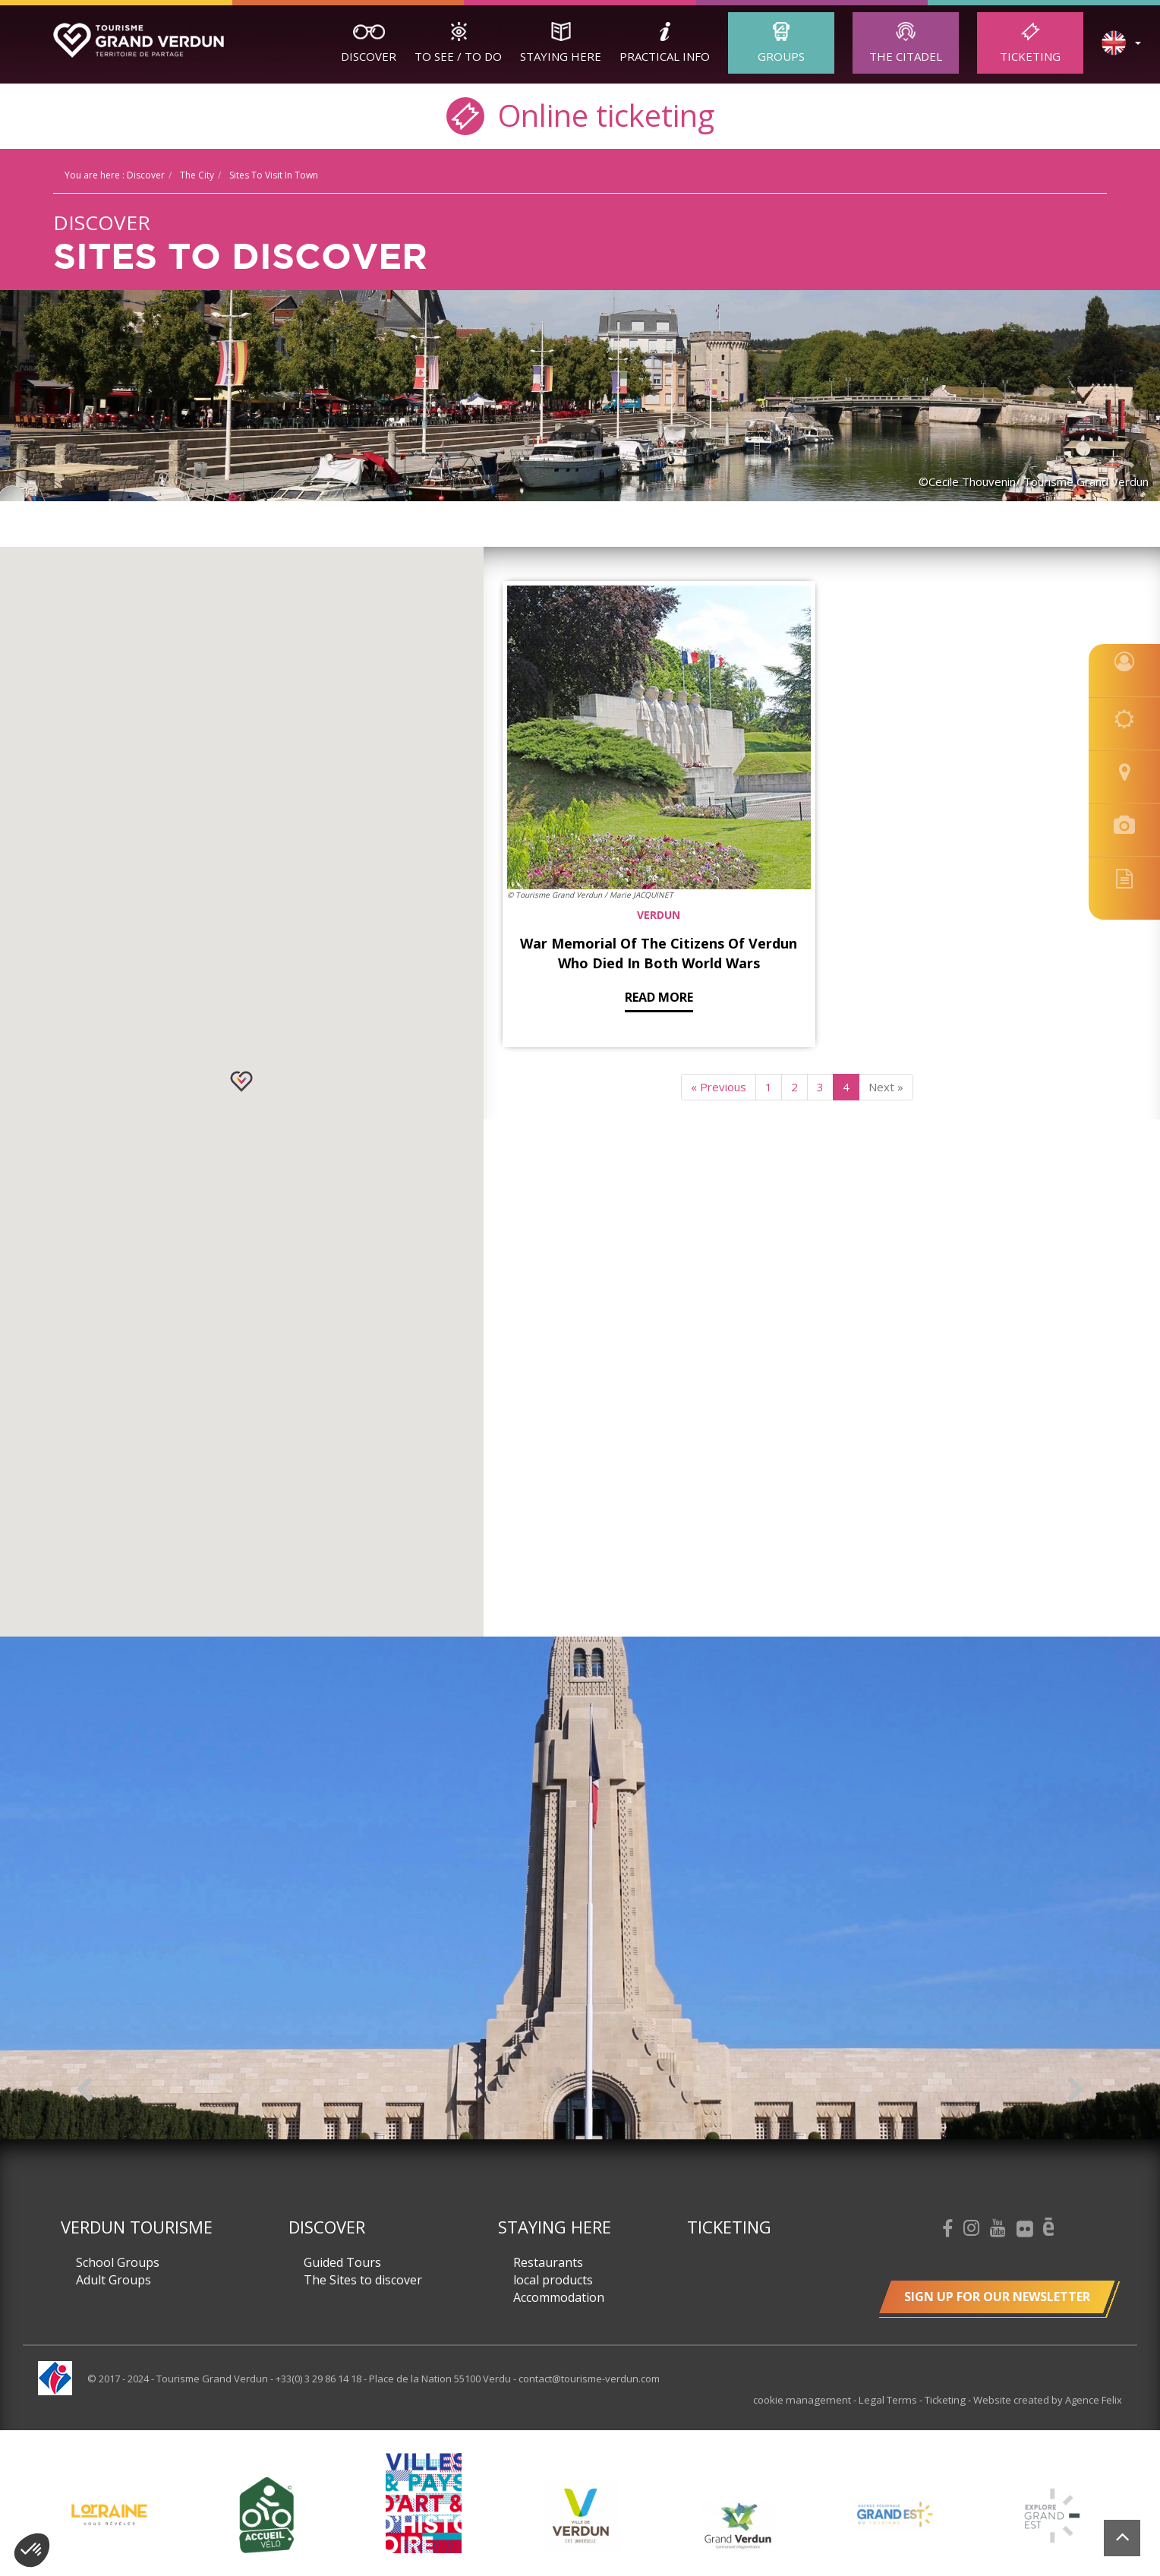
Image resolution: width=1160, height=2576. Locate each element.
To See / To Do (458, 56)
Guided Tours (342, 2262)
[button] (241, 1081)
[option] (580, 1888)
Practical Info (664, 56)
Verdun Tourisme (137, 2226)
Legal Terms (891, 2400)
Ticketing (1030, 56)
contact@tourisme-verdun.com (589, 2378)
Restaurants (548, 2262)
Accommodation (558, 2297)
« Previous (718, 972)
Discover (368, 56)
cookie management (809, 2400)
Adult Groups (113, 2279)
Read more (595, 882)
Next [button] (1075, 2089)
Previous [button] (84, 2089)
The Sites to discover (363, 2279)
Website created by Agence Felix (1047, 2400)
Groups (781, 56)
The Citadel (905, 56)
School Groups (117, 2262)
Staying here (560, 56)
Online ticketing (580, 114)
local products (553, 2279)
